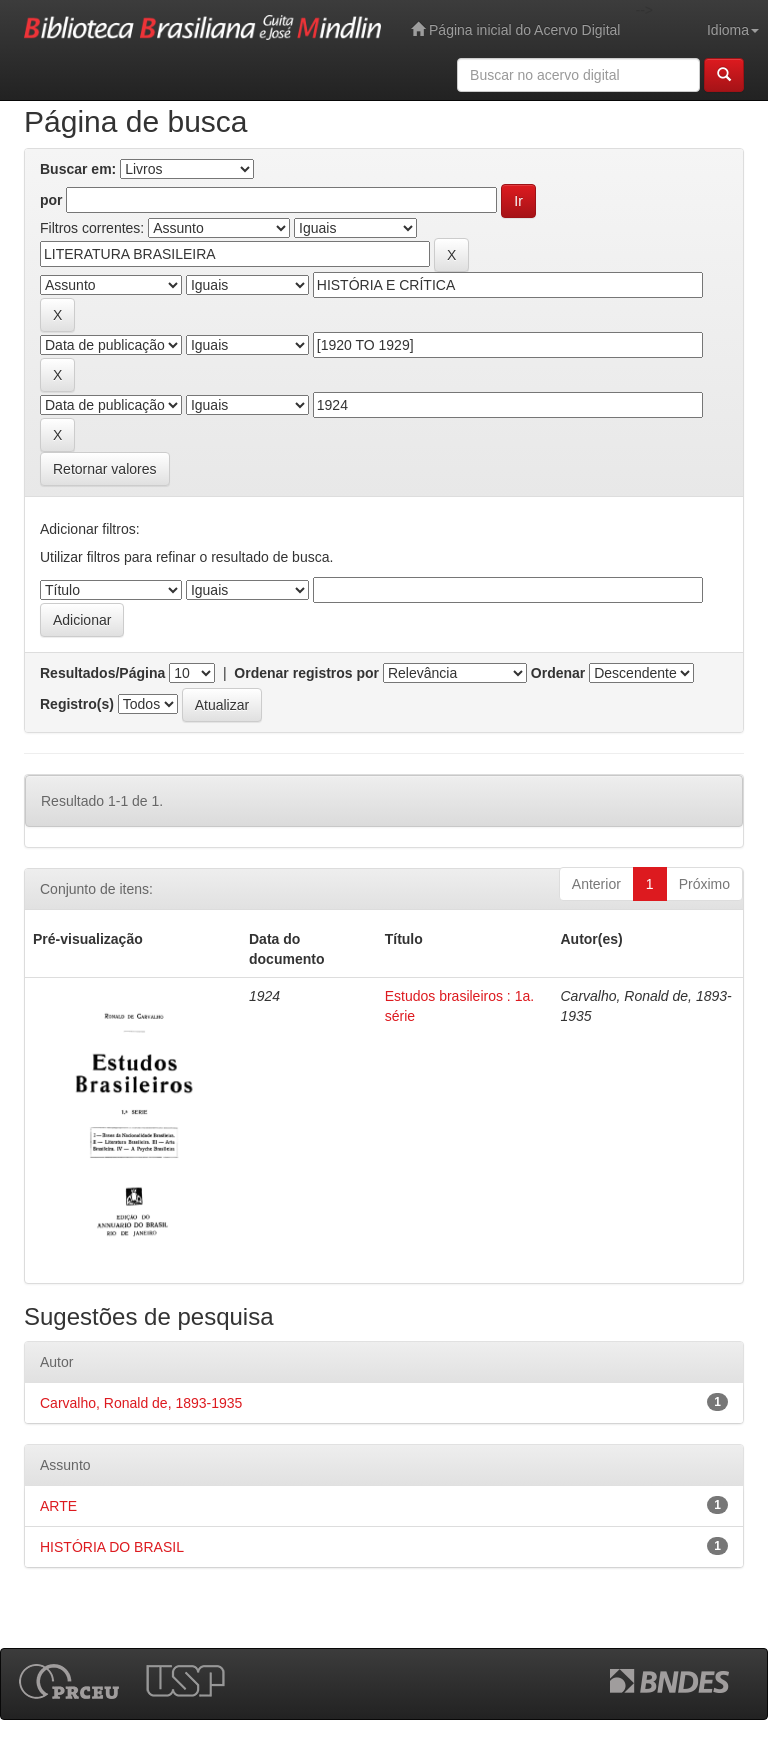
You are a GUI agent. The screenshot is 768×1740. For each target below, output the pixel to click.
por (51, 200)
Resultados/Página (102, 673)
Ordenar (558, 673)
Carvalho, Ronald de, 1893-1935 (141, 1403)
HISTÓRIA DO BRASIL (112, 1547)
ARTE (58, 1506)
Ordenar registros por (306, 673)
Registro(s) (77, 704)
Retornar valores (105, 469)
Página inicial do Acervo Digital (515, 29)
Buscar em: (78, 169)
